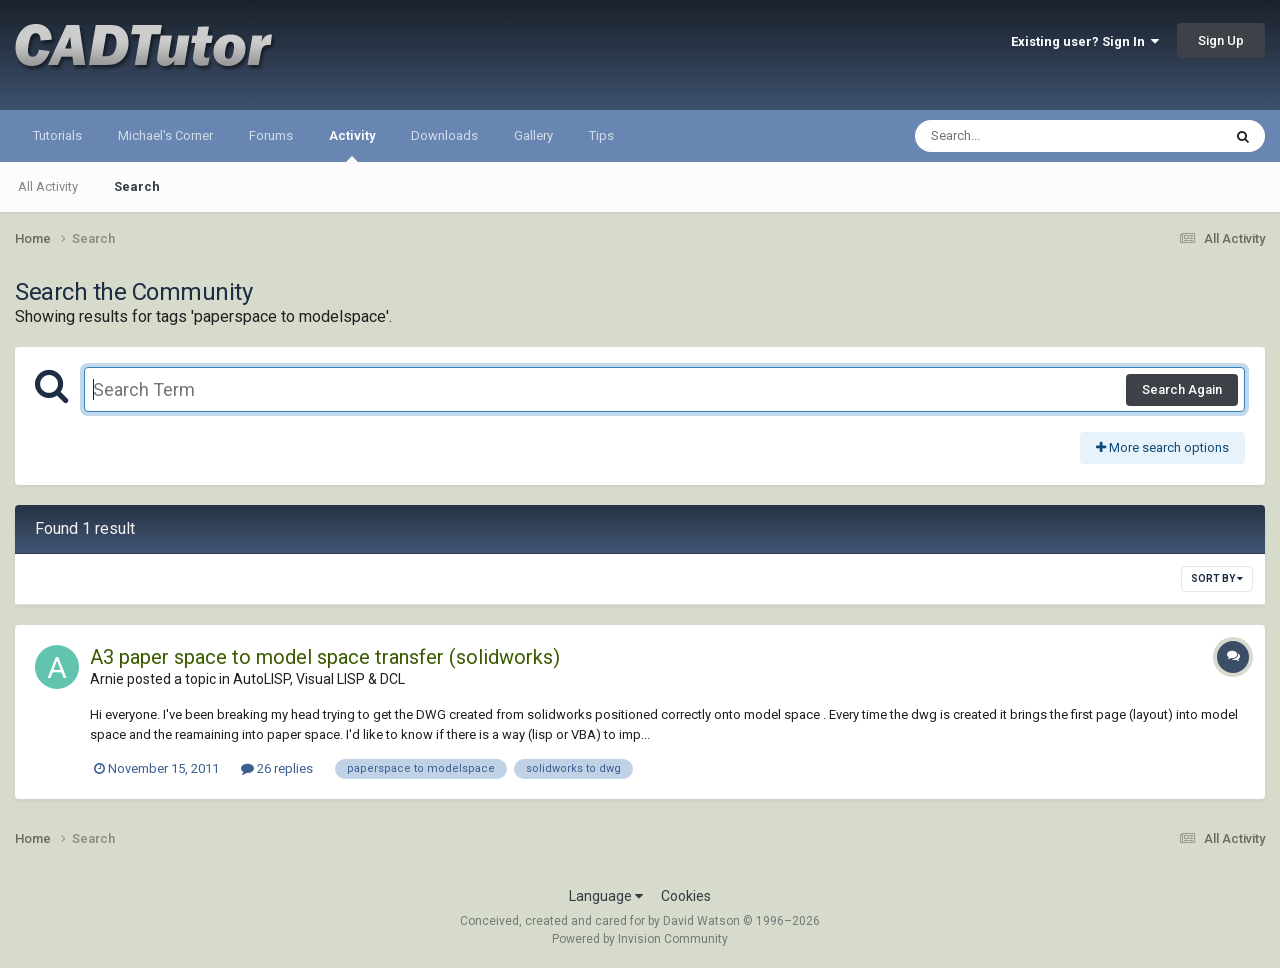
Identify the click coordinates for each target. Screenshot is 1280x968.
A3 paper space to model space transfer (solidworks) (325, 657)
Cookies (686, 896)
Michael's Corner (165, 135)
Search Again (1182, 389)
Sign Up (1221, 40)
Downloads (444, 135)
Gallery (533, 135)
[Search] (1016, 136)
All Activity (48, 186)
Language (606, 896)
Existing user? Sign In (1085, 41)
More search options (1162, 447)
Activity (352, 145)
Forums (271, 135)
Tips (601, 135)
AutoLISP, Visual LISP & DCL (319, 679)
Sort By (1217, 578)
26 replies (277, 768)
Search (137, 186)
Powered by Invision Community (640, 939)
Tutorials (57, 135)
